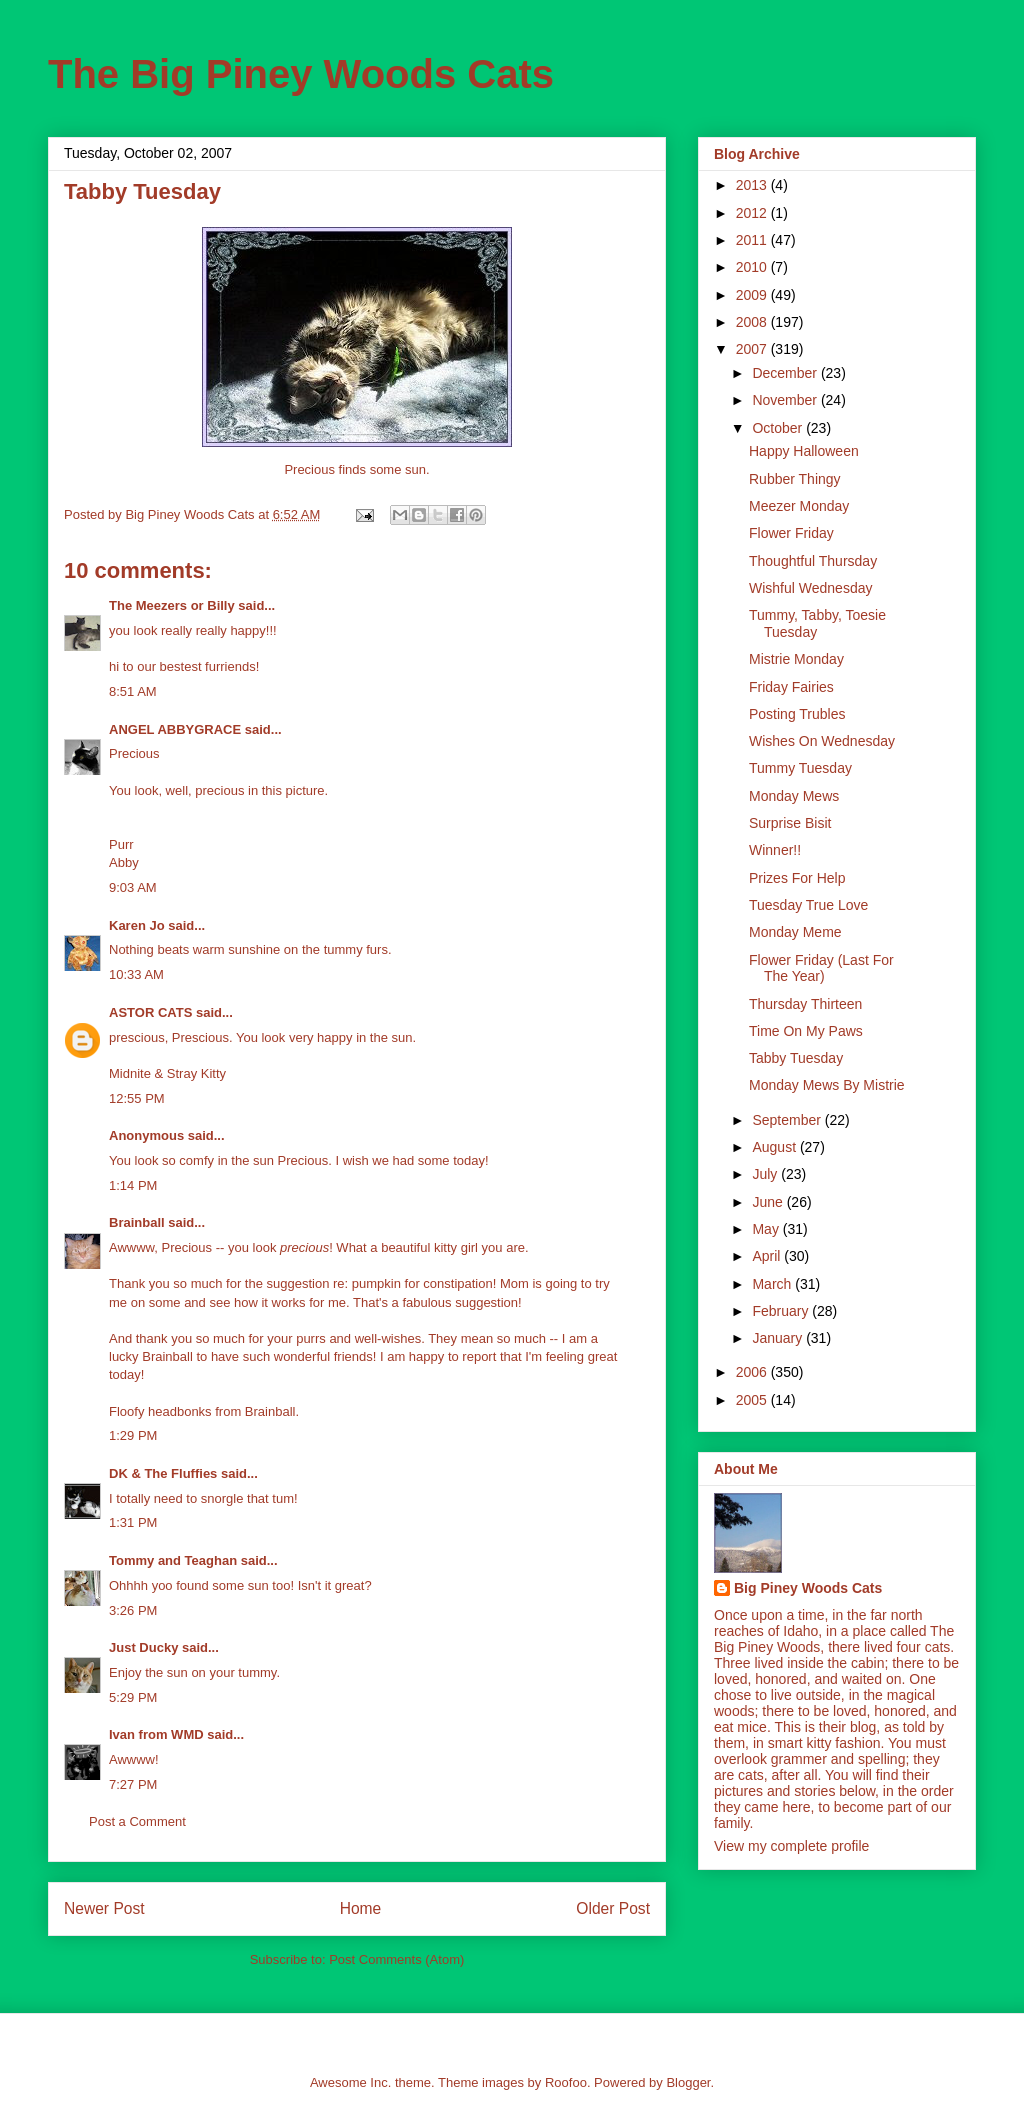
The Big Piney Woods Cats (301, 74)
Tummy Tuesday (800, 768)
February (782, 1311)
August (775, 1147)
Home (361, 1908)
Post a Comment (137, 1821)
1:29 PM (133, 1435)
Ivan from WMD (156, 1734)
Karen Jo (137, 925)
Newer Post (104, 1908)
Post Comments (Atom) (396, 1959)
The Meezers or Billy (172, 605)
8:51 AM (133, 691)
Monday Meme (795, 932)
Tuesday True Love (808, 905)
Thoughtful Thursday (813, 561)
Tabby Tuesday (796, 1058)
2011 (753, 240)
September (788, 1120)
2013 (753, 185)
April (768, 1256)
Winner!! (775, 850)
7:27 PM (133, 1784)
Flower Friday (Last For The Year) (821, 968)
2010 (753, 267)
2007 (753, 349)
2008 (753, 322)
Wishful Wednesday (810, 588)
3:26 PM (133, 1610)
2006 (753, 1372)
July (766, 1174)
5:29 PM (133, 1697)
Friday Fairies (791, 687)
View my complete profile (791, 1846)
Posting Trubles (797, 714)
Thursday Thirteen (805, 1004)
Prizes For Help (797, 878)
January (779, 1338)
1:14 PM (133, 1185)
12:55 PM (137, 1098)
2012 (753, 213)
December (786, 373)
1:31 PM (133, 1522)
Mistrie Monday (796, 659)
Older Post (613, 1908)
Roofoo (566, 2082)
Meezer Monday (799, 506)
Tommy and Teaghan (173, 1560)
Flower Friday (791, 533)
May (767, 1229)
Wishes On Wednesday (822, 741)
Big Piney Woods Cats (808, 1588)
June (769, 1202)
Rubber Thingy (795, 479)
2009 (753, 295)
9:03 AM (133, 887)
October (779, 428)
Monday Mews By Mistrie (827, 1085)
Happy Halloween (804, 451)
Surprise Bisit (790, 823)
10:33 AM (136, 974)
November (786, 400)
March (773, 1284)
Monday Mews (794, 796)
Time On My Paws (806, 1031)
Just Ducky (143, 1647)
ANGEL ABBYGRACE (175, 729)
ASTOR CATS (150, 1012)
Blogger (688, 2082)
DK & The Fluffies (163, 1473)
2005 (753, 1400)
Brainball (137, 1222)
